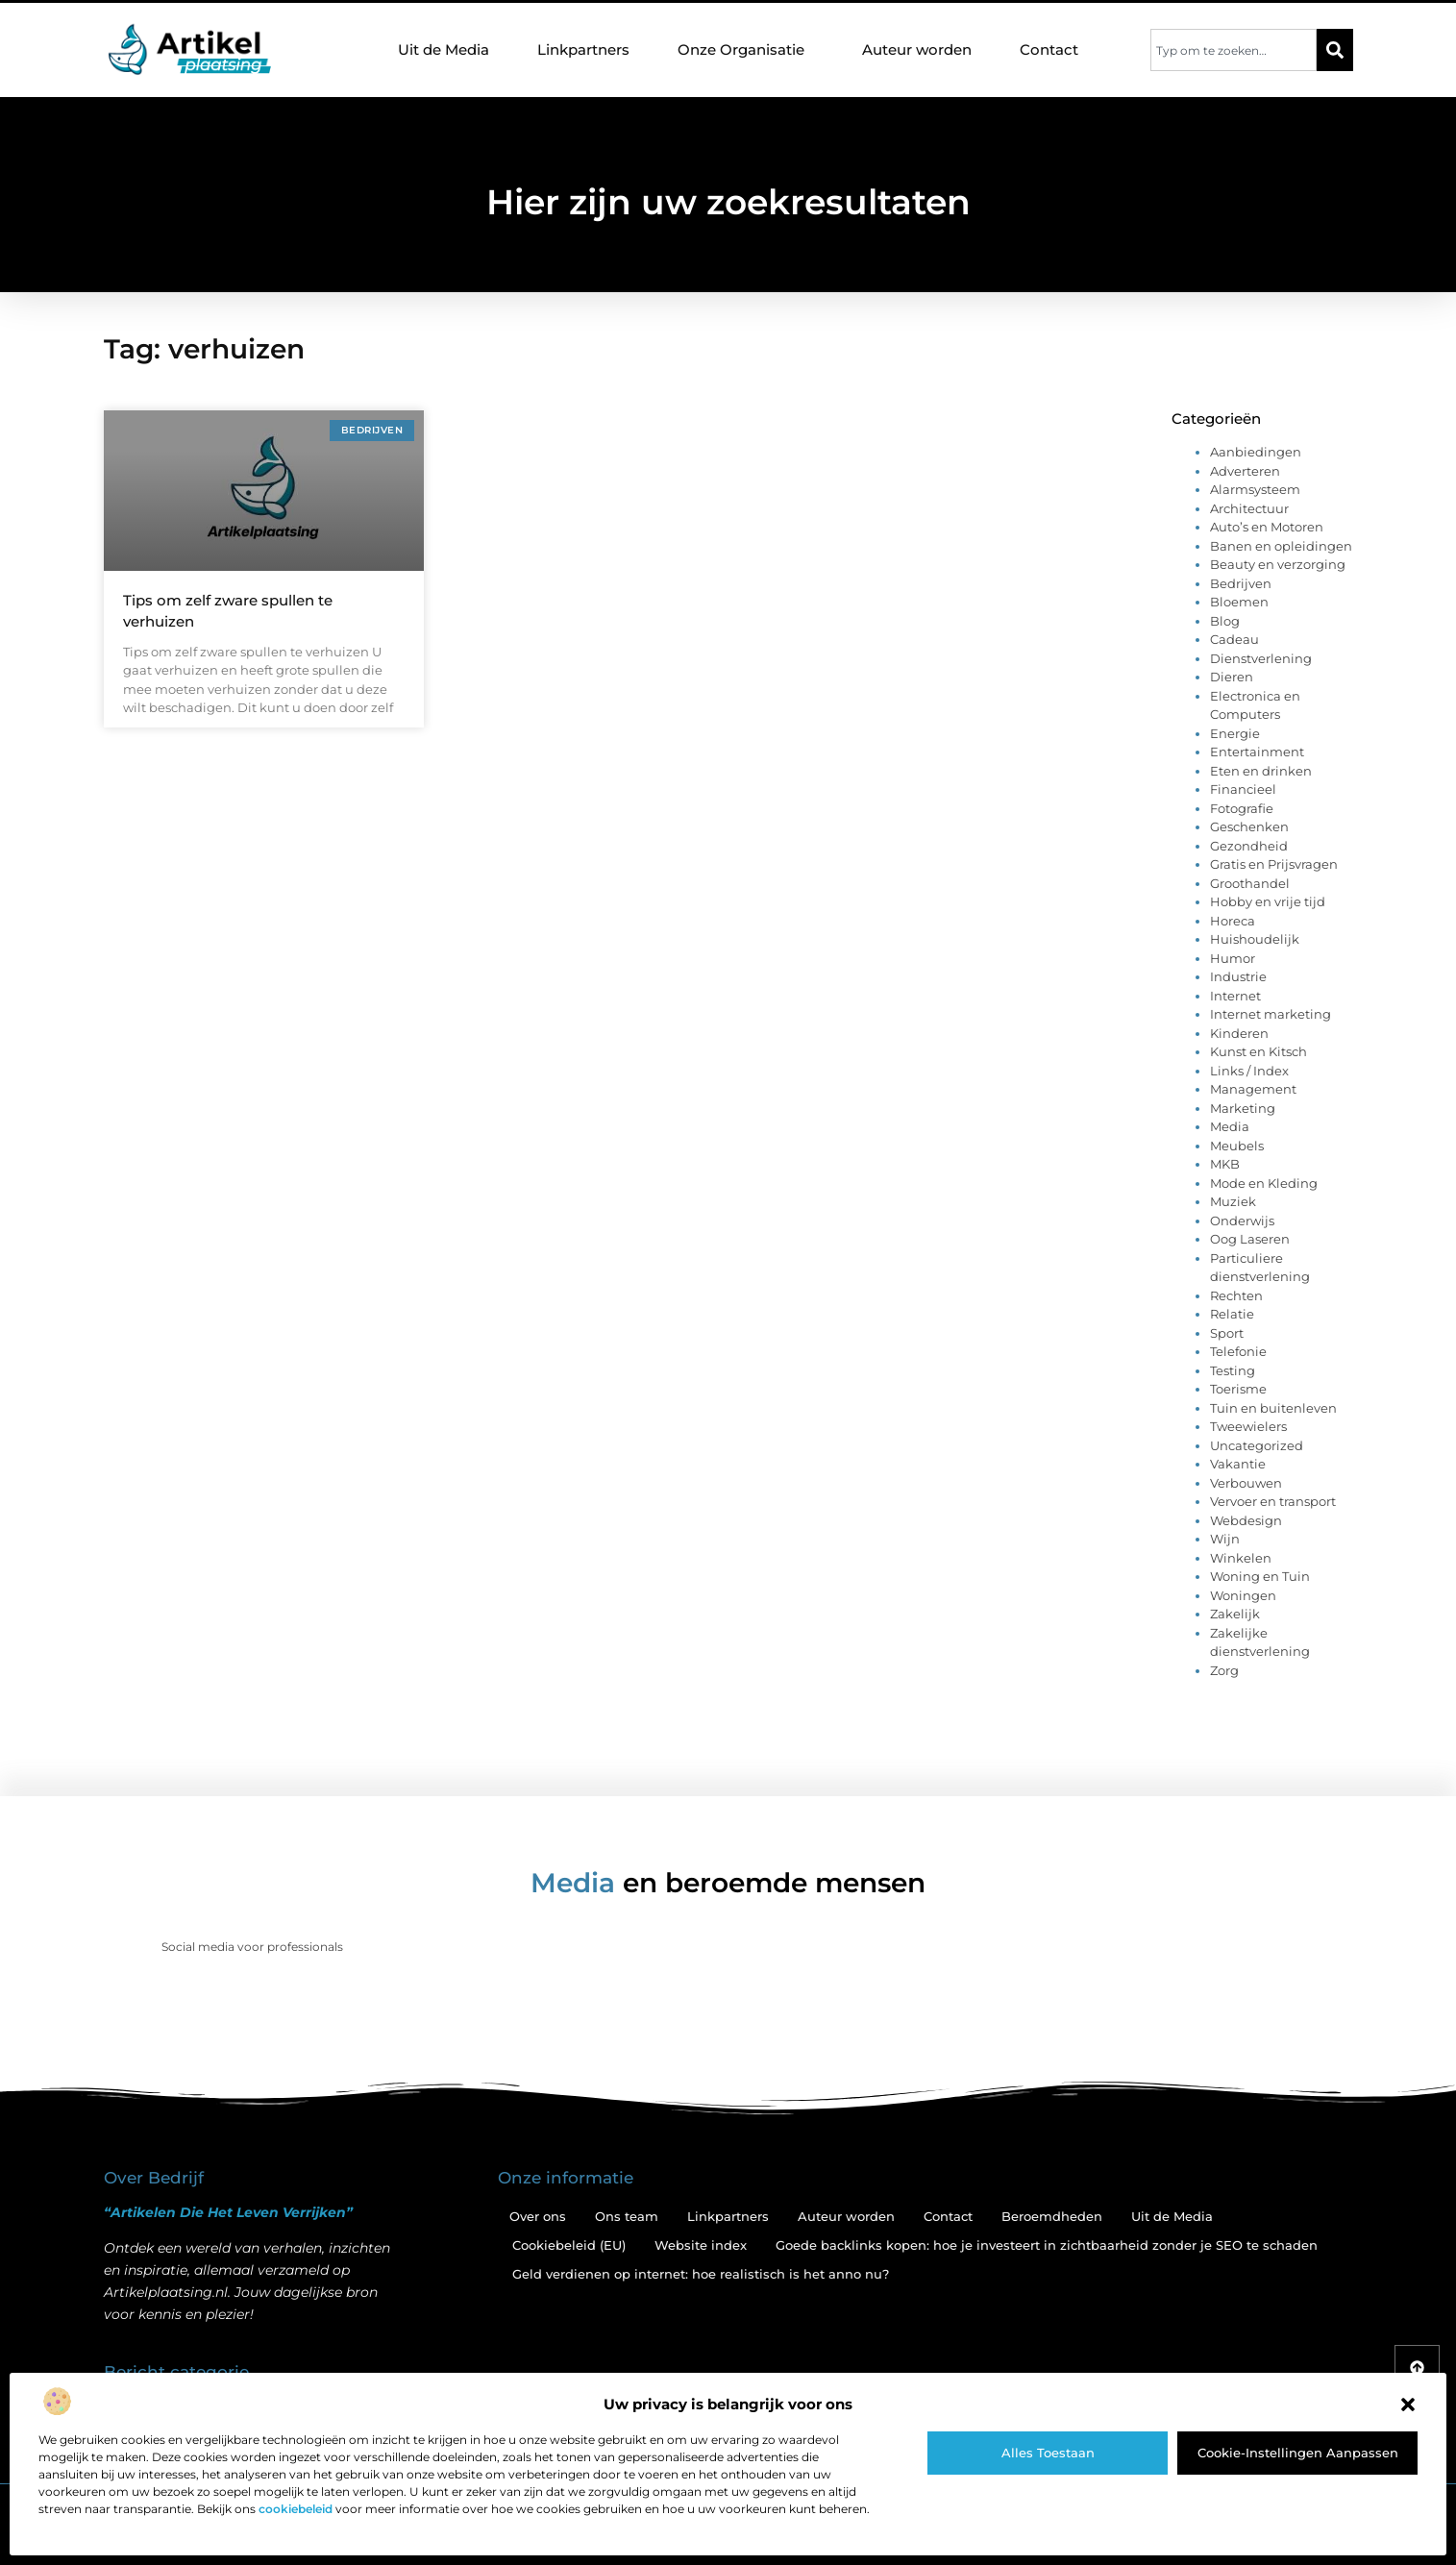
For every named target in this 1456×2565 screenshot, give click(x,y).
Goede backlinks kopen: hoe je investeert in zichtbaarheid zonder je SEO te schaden (1047, 2245)
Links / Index (1249, 1070)
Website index (700, 2245)
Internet (1235, 995)
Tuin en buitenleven (1273, 1408)
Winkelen (1240, 1558)
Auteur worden (917, 49)
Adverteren (1245, 471)
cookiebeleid (296, 2509)
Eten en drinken (1261, 770)
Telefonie (1238, 1351)
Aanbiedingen (1255, 451)
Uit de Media (443, 49)
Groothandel (1250, 883)
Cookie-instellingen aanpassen (1297, 2452)
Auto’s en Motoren (1266, 526)
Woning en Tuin (1260, 1576)
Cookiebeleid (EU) (569, 2245)
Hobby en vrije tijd (1267, 901)
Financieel (1243, 789)
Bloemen (1239, 601)
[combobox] (1233, 50)
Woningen (1243, 1595)
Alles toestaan (1048, 2452)
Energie (1235, 733)
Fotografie (1241, 808)
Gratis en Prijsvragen (1274, 864)
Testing (1232, 1370)
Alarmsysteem (1255, 489)
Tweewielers (1248, 1426)
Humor (1232, 958)
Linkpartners (583, 49)
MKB (1225, 1164)
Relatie (1232, 1313)
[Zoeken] (1335, 50)
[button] (1408, 2404)
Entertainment (1257, 751)
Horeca (1232, 920)
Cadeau (1234, 639)
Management (1253, 1089)
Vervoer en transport (1273, 1501)
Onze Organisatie (746, 50)
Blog (1225, 621)
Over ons (537, 2216)
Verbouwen (1246, 1483)
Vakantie (1238, 1463)
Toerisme (1238, 1388)
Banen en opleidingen (1281, 546)
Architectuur (1249, 508)
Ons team (626, 2216)
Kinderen (1239, 1033)
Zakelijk (1235, 1613)
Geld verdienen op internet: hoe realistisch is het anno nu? (700, 2273)
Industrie (1238, 976)
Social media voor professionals (252, 1946)
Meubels (1237, 1145)
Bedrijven (1240, 583)
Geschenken (1249, 826)
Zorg (1224, 1670)
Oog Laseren (1250, 1238)
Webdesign (1246, 1520)
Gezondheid (1249, 845)
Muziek (1233, 1201)
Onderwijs (1242, 1220)
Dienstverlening (1261, 658)
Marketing (1242, 1108)
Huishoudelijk (1254, 939)
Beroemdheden (1051, 2216)
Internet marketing (1270, 1014)
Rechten (1236, 1295)
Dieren (1231, 676)
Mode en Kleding (1264, 1183)
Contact (1049, 49)
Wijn (1225, 1538)
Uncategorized (1256, 1445)
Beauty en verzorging (1277, 564)
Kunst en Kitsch (1258, 1051)
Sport (1227, 1333)
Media (1229, 1126)
